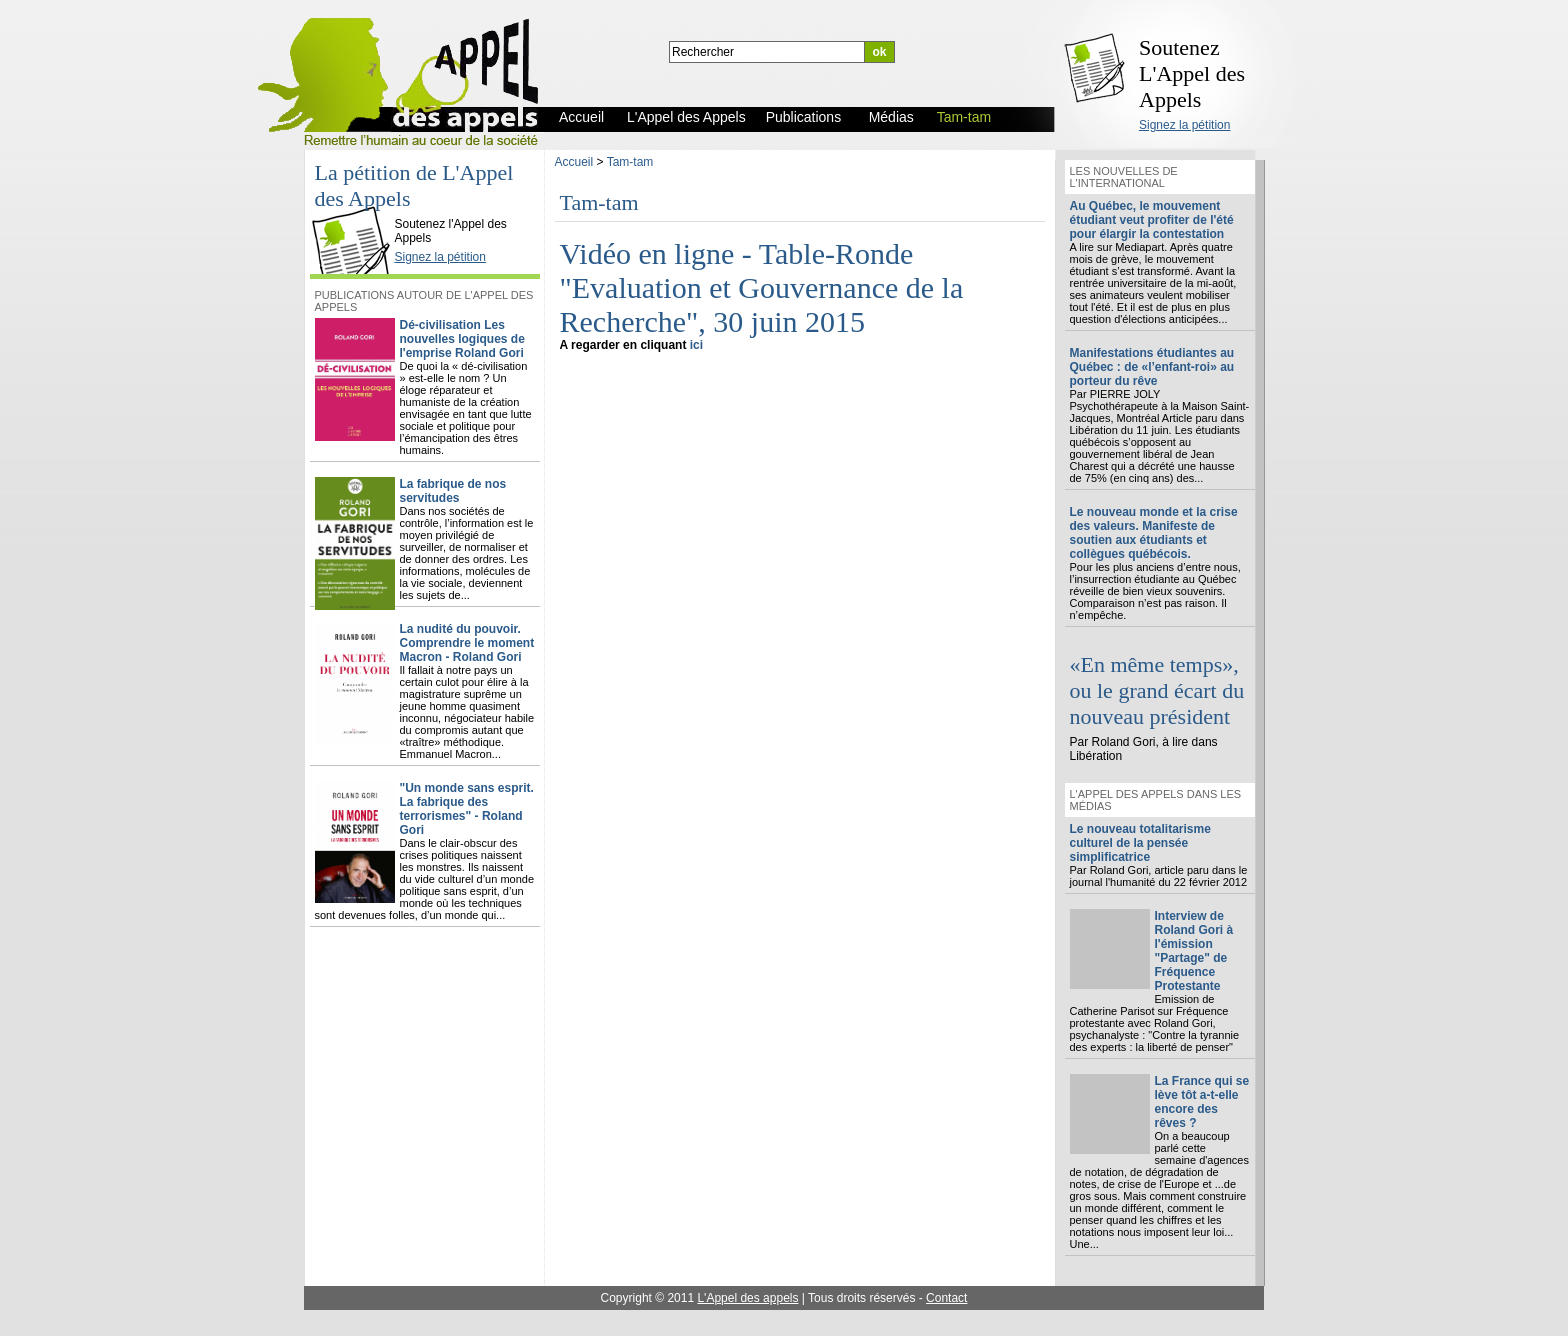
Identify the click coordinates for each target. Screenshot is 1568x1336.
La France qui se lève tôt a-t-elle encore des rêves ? (1202, 1102)
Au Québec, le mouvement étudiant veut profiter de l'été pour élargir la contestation (1152, 220)
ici (696, 345)
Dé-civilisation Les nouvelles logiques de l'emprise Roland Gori (462, 339)
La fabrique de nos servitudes (453, 491)
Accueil (574, 162)
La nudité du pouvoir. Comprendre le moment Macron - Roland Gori (467, 643)
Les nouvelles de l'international (1124, 177)
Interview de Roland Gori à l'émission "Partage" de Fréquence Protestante (1194, 951)
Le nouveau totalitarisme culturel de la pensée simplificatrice (1140, 843)
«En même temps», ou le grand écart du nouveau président (1157, 690)
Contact (946, 1298)
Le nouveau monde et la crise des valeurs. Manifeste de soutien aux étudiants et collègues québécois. (1154, 533)
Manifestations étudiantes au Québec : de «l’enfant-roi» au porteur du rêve (1152, 367)
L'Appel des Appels (355, 207)
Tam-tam (630, 162)
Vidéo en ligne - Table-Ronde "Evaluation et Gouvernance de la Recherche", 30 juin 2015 (762, 287)
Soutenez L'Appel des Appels (1192, 73)
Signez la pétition (1184, 125)
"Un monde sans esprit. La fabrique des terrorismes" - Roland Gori (467, 809)
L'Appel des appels (747, 1298)
